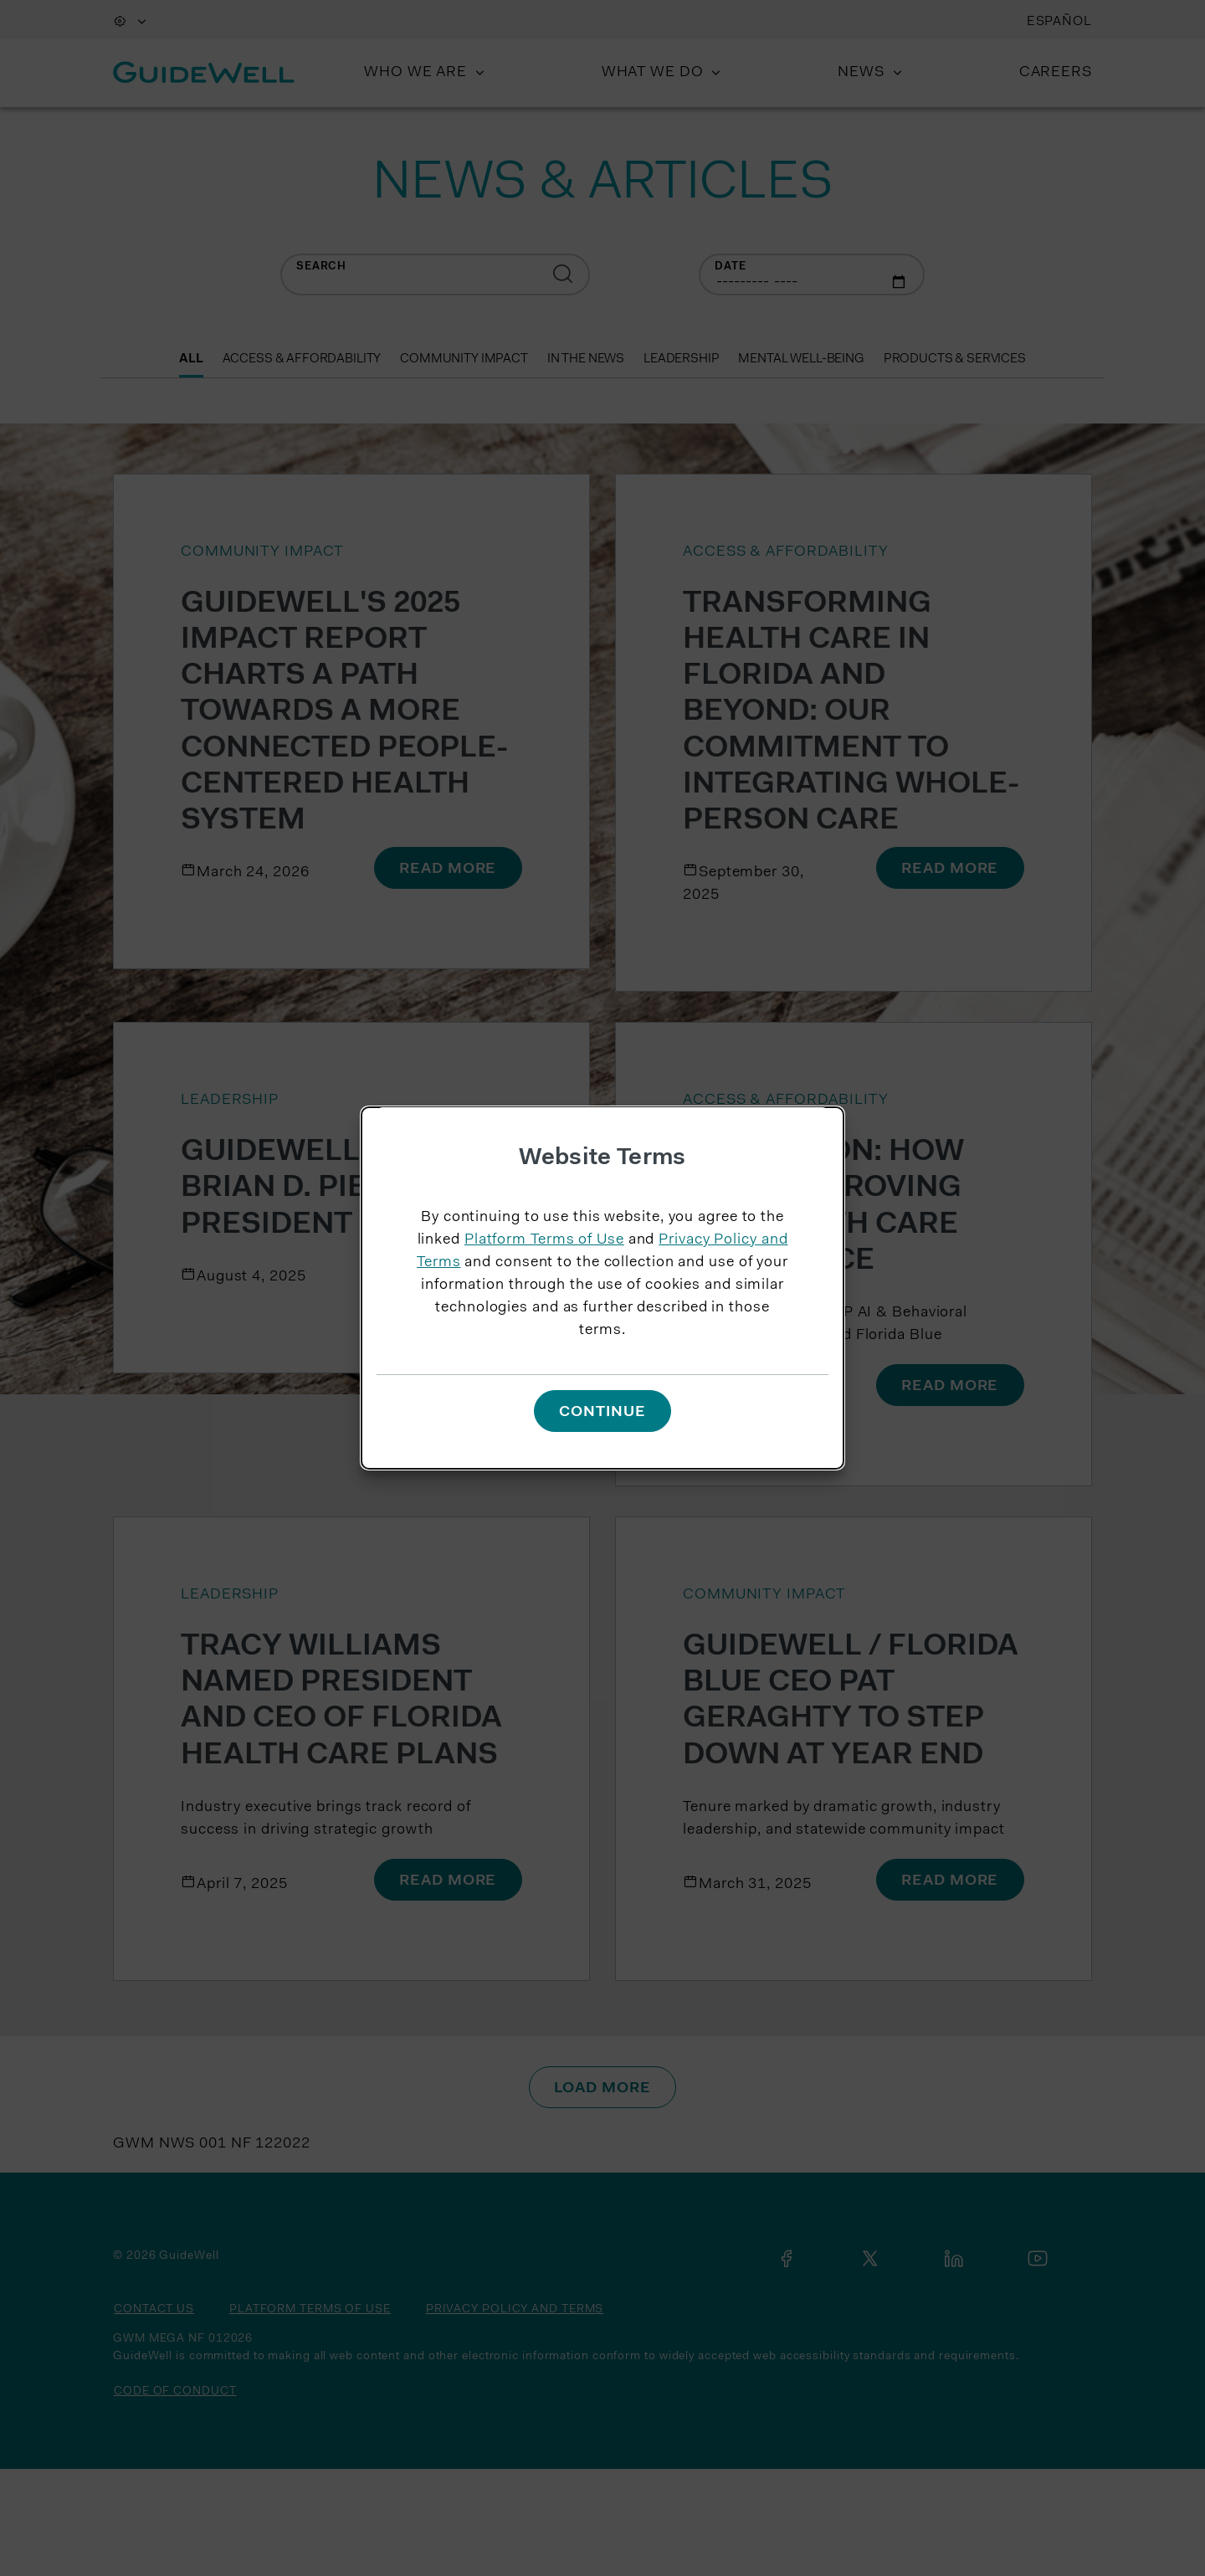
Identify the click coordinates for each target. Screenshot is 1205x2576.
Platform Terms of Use (544, 1240)
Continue (602, 1412)
